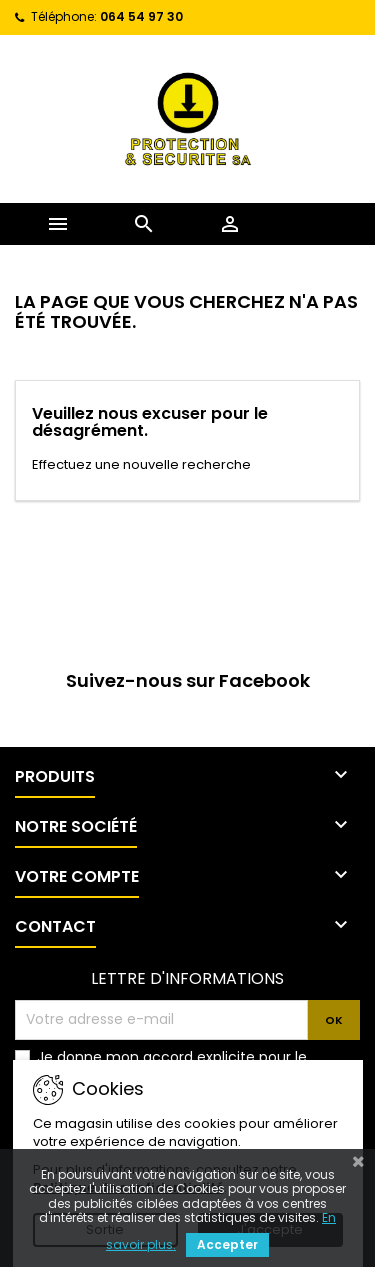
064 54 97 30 (141, 16)
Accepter (227, 1244)
